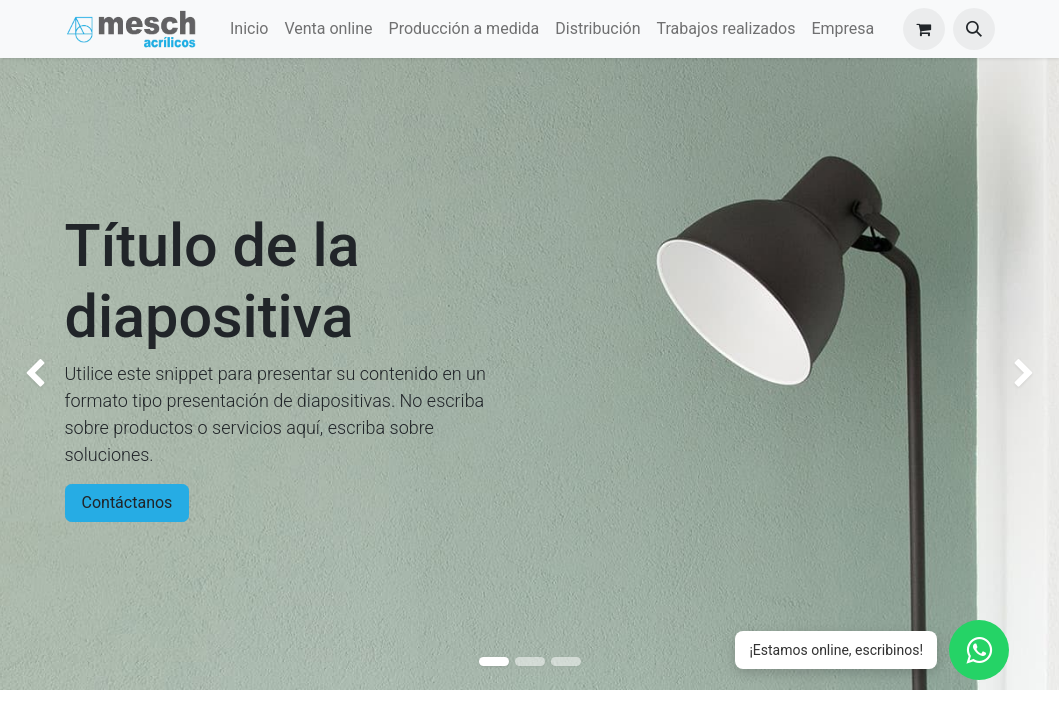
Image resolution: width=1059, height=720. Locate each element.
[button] (974, 29)
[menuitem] (249, 29)
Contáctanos (127, 502)
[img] (42, 374)
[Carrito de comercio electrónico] (924, 29)
